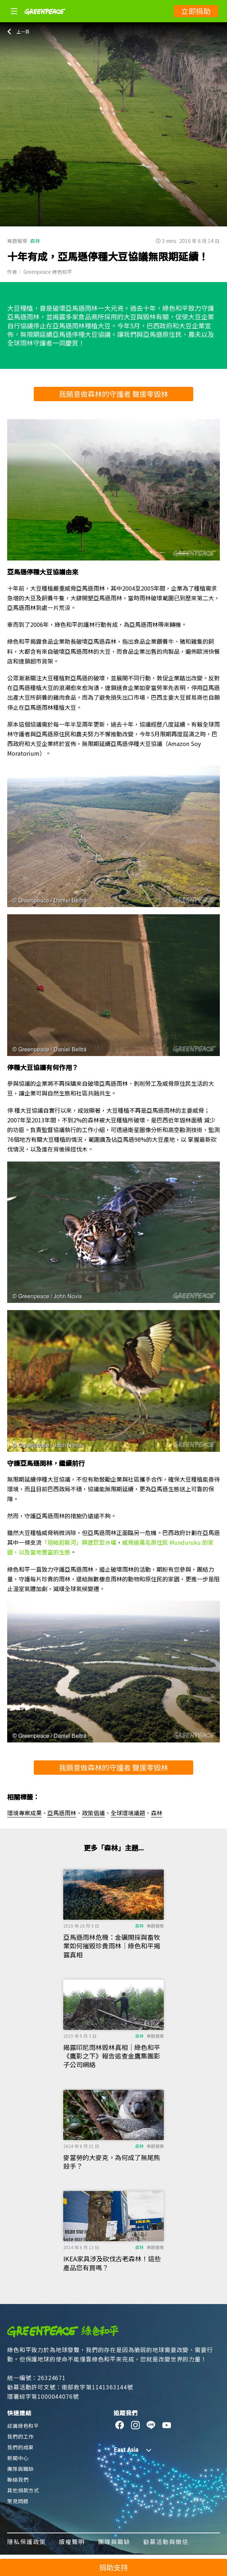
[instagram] (135, 2425)
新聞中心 (17, 2458)
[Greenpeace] (44, 19)
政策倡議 (93, 1812)
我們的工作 (20, 2436)
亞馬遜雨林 (61, 1812)
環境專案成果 (24, 1812)
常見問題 (17, 2501)
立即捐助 (196, 11)
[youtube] (167, 2425)
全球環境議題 (128, 1812)
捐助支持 (113, 2567)
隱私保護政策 (26, 2541)
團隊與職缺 (20, 2468)
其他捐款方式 (23, 2490)
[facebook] (120, 2425)
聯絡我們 (17, 2479)
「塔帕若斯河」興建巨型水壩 (79, 1542)
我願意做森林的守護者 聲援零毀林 (113, 394)
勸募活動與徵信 (166, 2541)
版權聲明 (72, 2541)
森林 (35, 240)
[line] (151, 2425)
